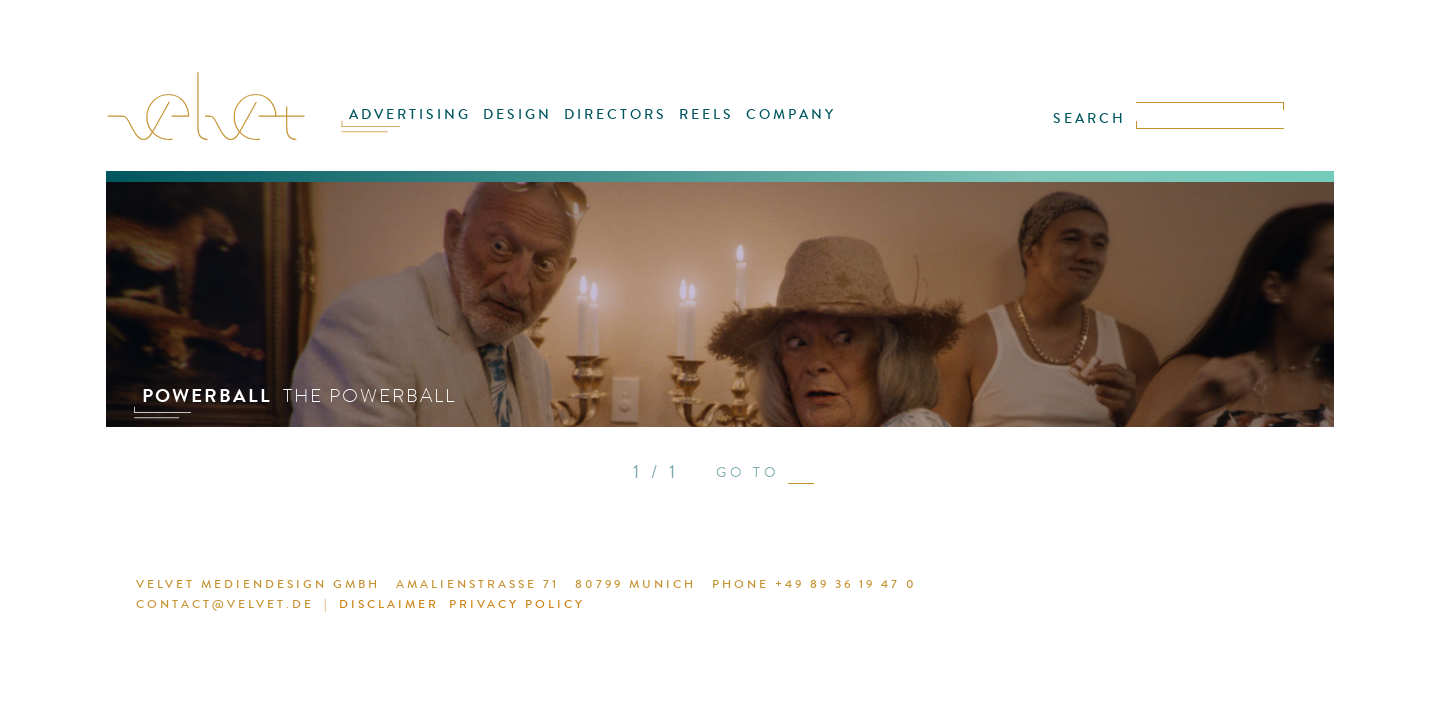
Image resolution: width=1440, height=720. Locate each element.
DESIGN (529, 127)
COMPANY (775, 127)
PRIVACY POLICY (470, 607)
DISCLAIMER (351, 607)
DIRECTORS (617, 127)
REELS (699, 127)
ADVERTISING (431, 127)
